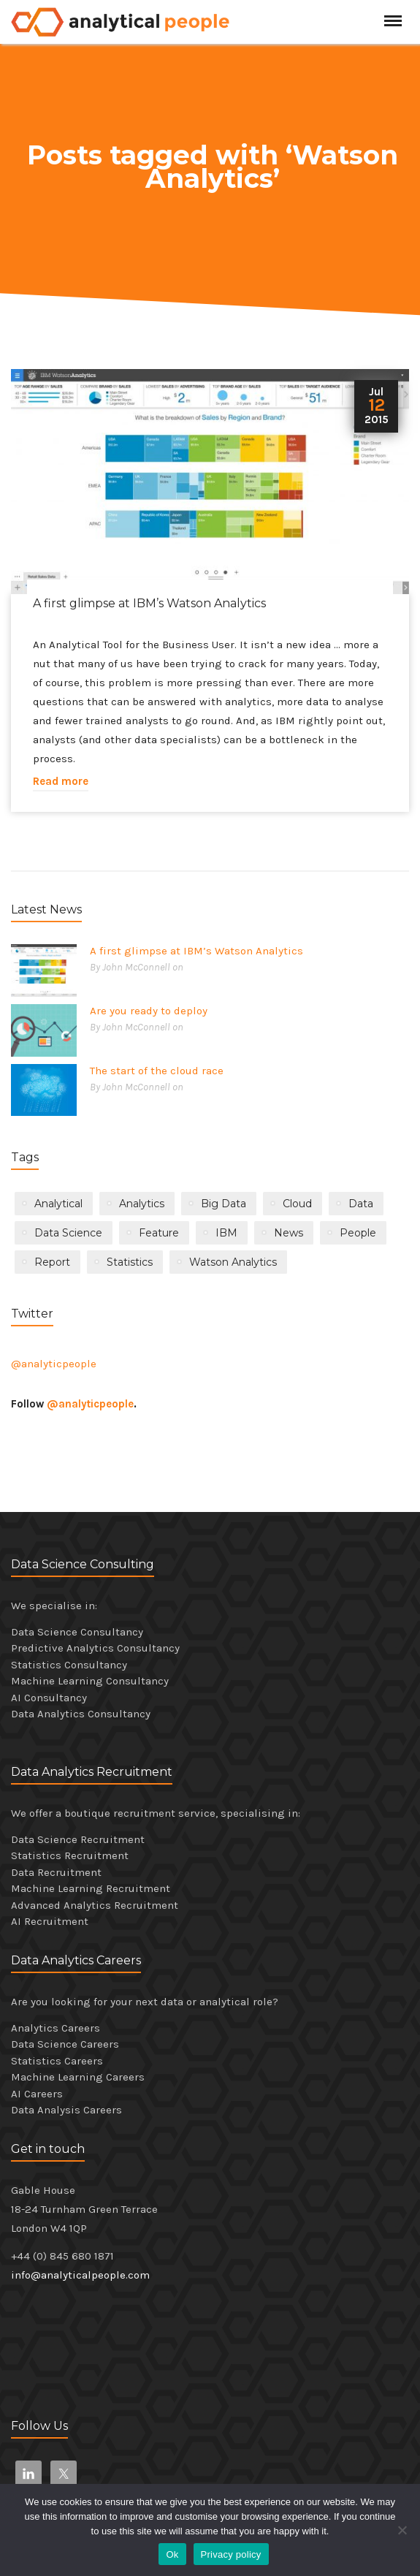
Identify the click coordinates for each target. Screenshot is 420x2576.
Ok (172, 2554)
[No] (401, 2530)
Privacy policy (231, 2554)
